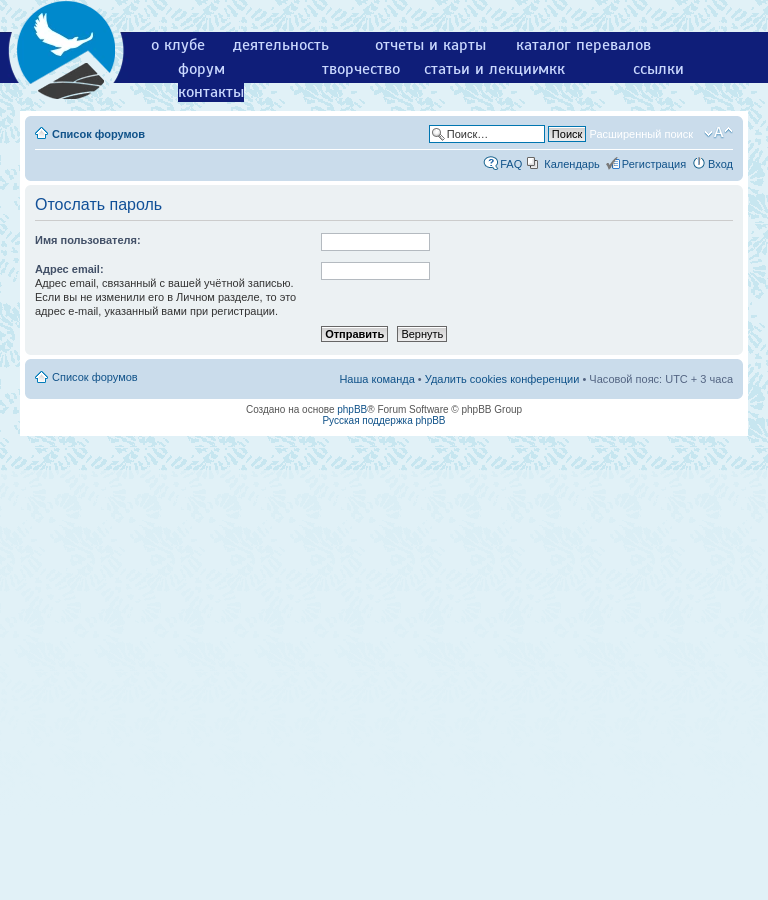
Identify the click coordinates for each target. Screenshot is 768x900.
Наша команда (376, 379)
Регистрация (654, 164)
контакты (211, 92)
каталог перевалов (583, 45)
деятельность (281, 45)
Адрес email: (69, 269)
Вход (720, 164)
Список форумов (98, 134)
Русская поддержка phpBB (383, 420)
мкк (551, 69)
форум (201, 69)
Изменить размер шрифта (718, 133)
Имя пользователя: (88, 240)
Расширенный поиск (641, 134)
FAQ (511, 164)
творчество (361, 69)
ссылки (658, 69)
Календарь (572, 164)
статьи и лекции (482, 69)
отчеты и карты (430, 45)
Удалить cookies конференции (502, 379)
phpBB (352, 409)
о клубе (178, 45)
